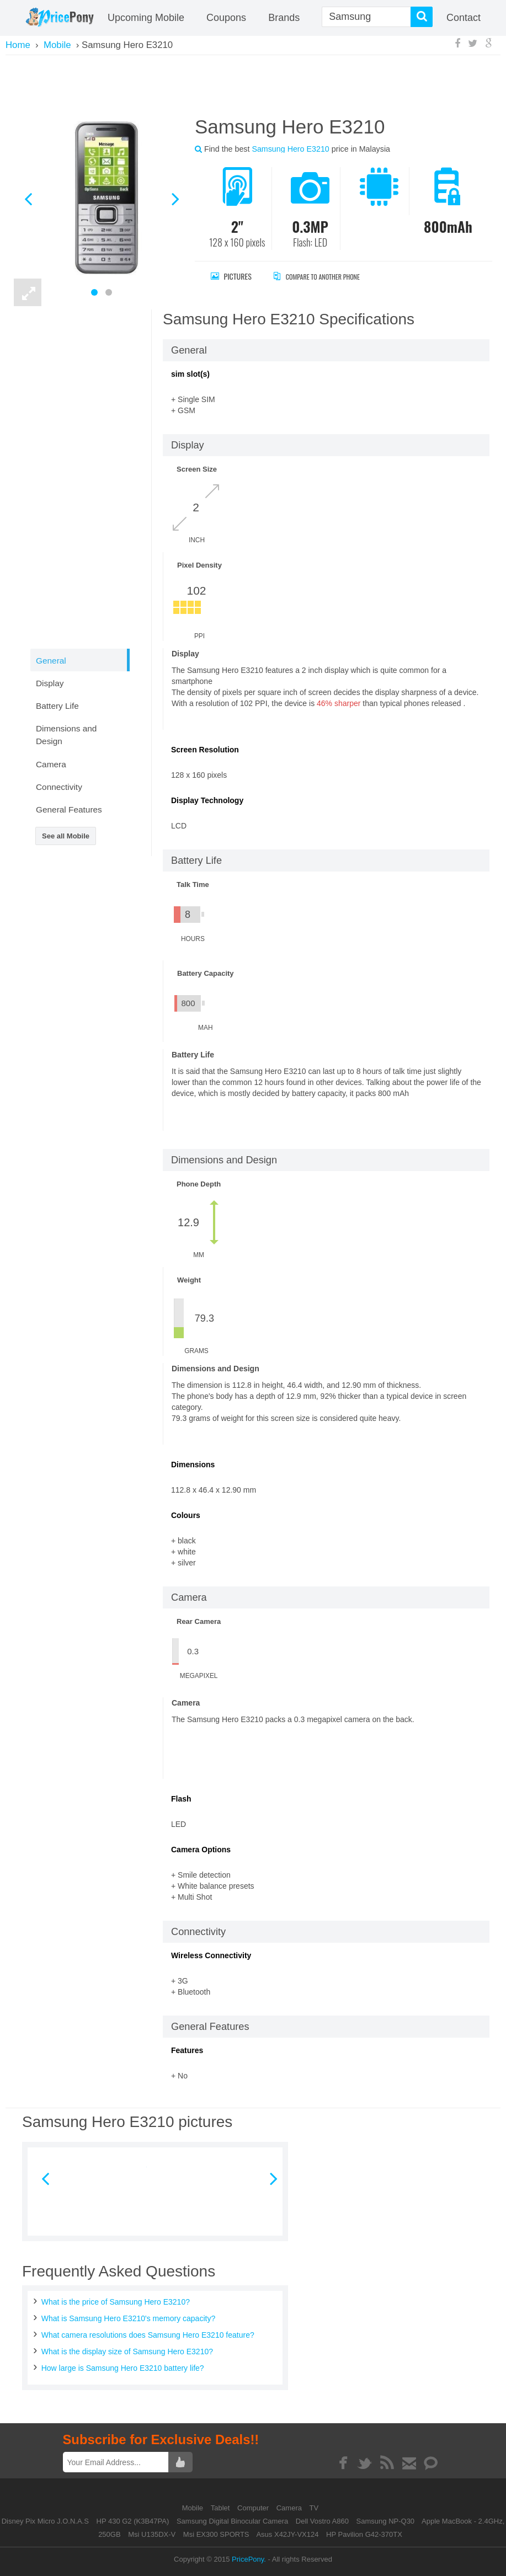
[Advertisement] (253, 84)
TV (314, 2508)
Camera (290, 2508)
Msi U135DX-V (151, 2534)
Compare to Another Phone (328, 276)
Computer (254, 2508)
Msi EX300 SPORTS (216, 2534)
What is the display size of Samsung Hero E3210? (127, 2351)
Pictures (231, 276)
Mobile (193, 2508)
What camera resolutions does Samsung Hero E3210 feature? (147, 2335)
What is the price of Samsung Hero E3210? (115, 2301)
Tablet (221, 2508)
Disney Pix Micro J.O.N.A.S (45, 2521)
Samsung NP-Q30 (385, 2521)
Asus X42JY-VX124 (287, 2534)
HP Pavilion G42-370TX (364, 2534)
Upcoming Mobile (146, 17)
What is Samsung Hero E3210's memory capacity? (128, 2318)
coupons (226, 17)
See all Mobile (65, 836)
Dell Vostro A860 (322, 2521)
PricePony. (249, 2559)
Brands (284, 17)
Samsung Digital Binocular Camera (232, 2521)
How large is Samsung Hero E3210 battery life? (122, 2368)
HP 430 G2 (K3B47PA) (133, 2521)
